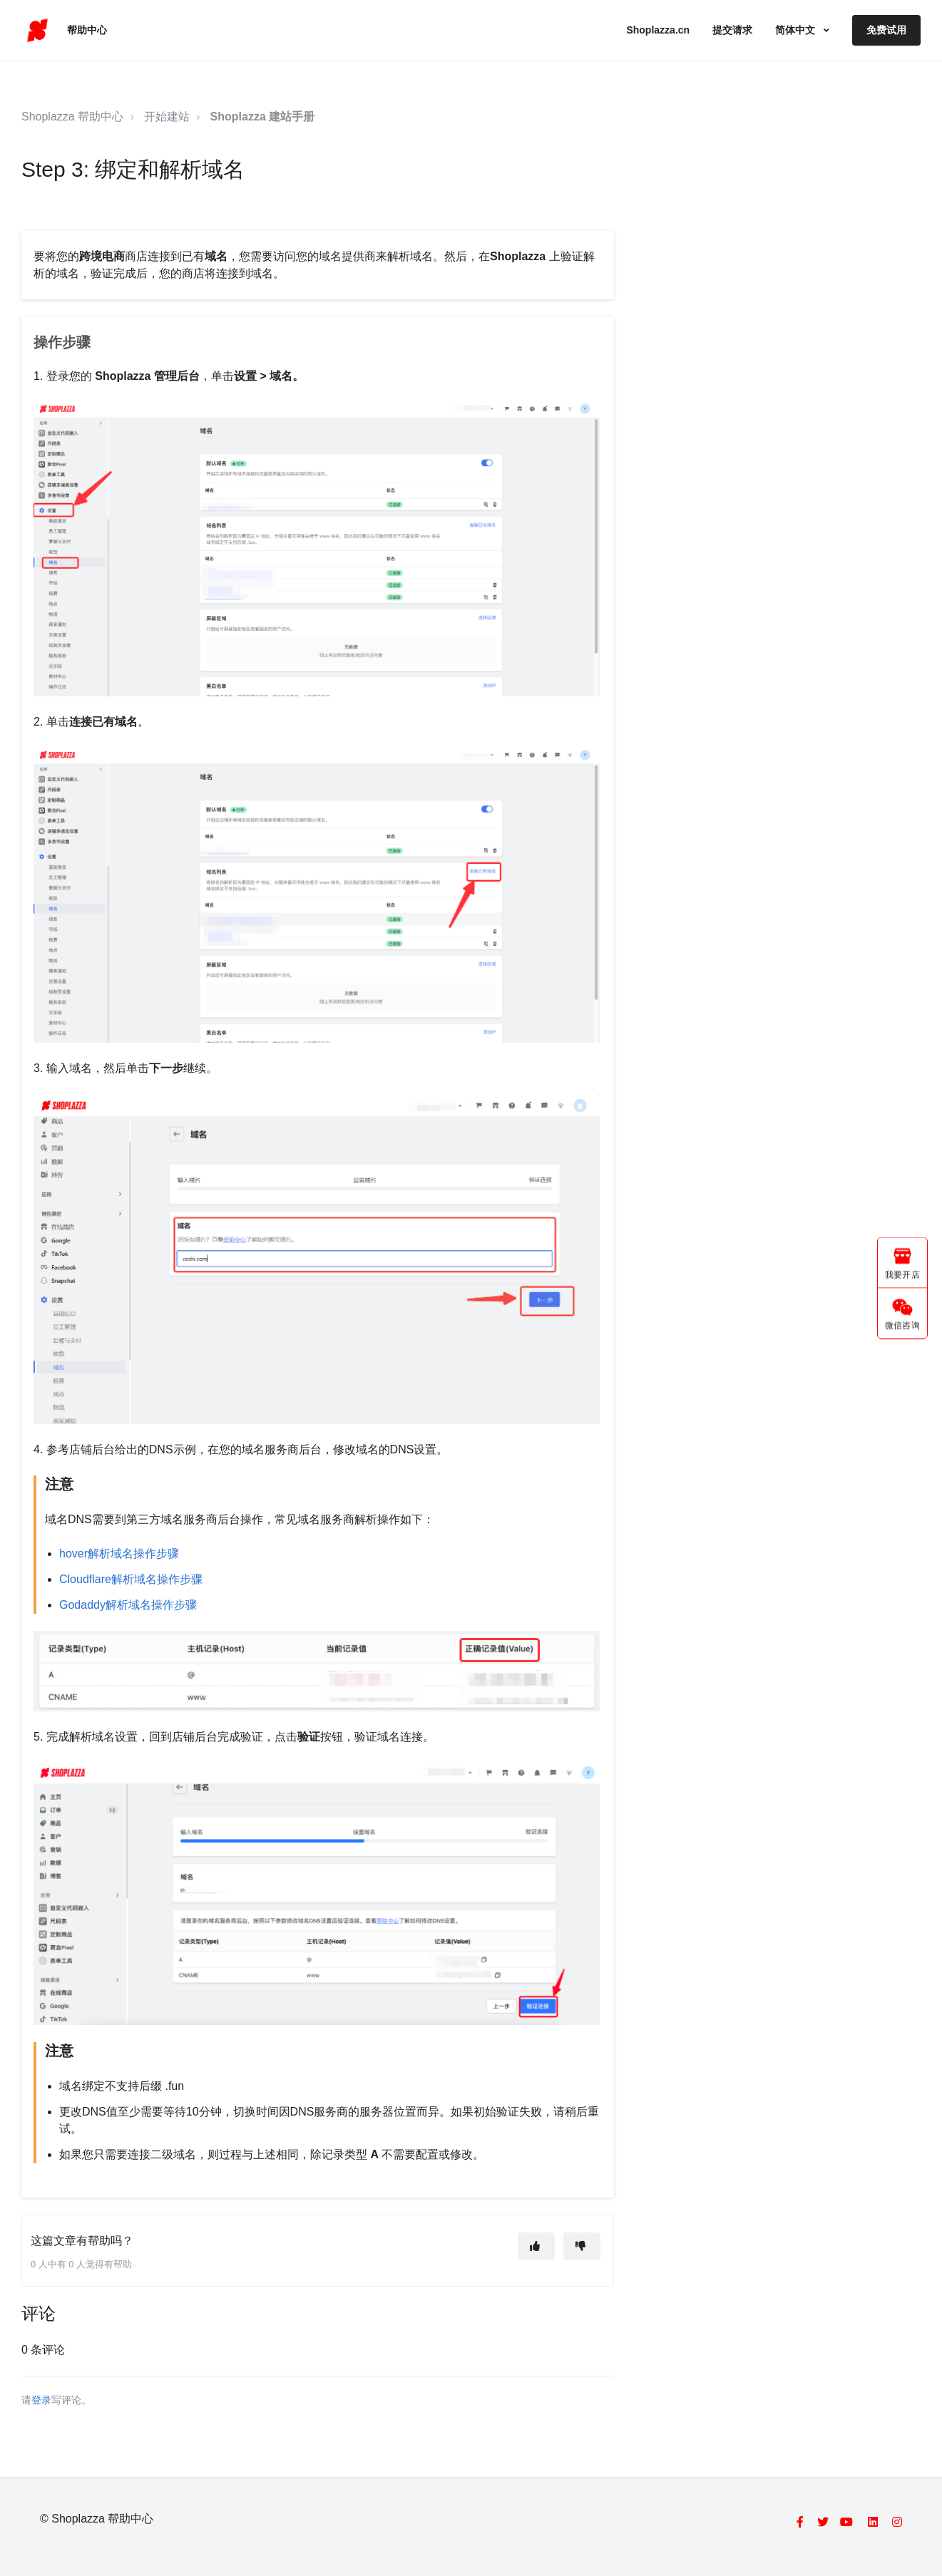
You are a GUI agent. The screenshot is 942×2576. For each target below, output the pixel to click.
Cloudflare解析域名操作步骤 (131, 1579)
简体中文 (796, 30)
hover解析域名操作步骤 (119, 1553)
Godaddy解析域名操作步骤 (128, 1605)
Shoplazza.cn (658, 30)
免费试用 (886, 30)
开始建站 (167, 116)
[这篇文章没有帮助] (581, 2246)
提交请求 (732, 30)
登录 (41, 2400)
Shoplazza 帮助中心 (72, 116)
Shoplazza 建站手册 (262, 116)
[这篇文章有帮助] (536, 2246)
